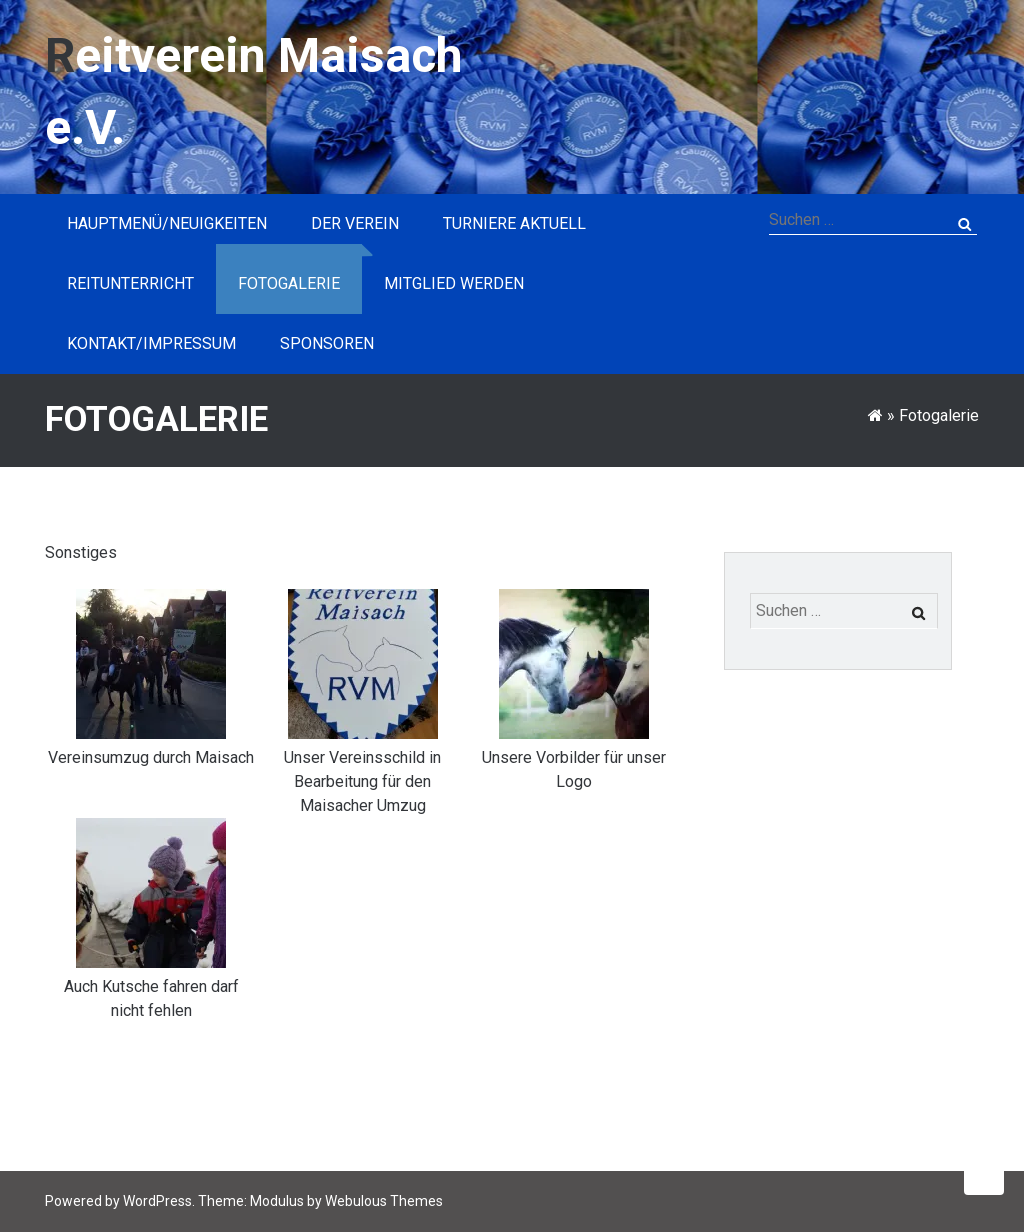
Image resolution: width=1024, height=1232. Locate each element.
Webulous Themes (384, 1201)
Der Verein (355, 223)
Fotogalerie (289, 283)
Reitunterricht (130, 283)
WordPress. (159, 1201)
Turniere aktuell (514, 223)
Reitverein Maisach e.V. (253, 91)
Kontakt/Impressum (151, 343)
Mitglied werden (454, 283)
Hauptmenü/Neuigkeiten (167, 223)
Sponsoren (327, 343)
